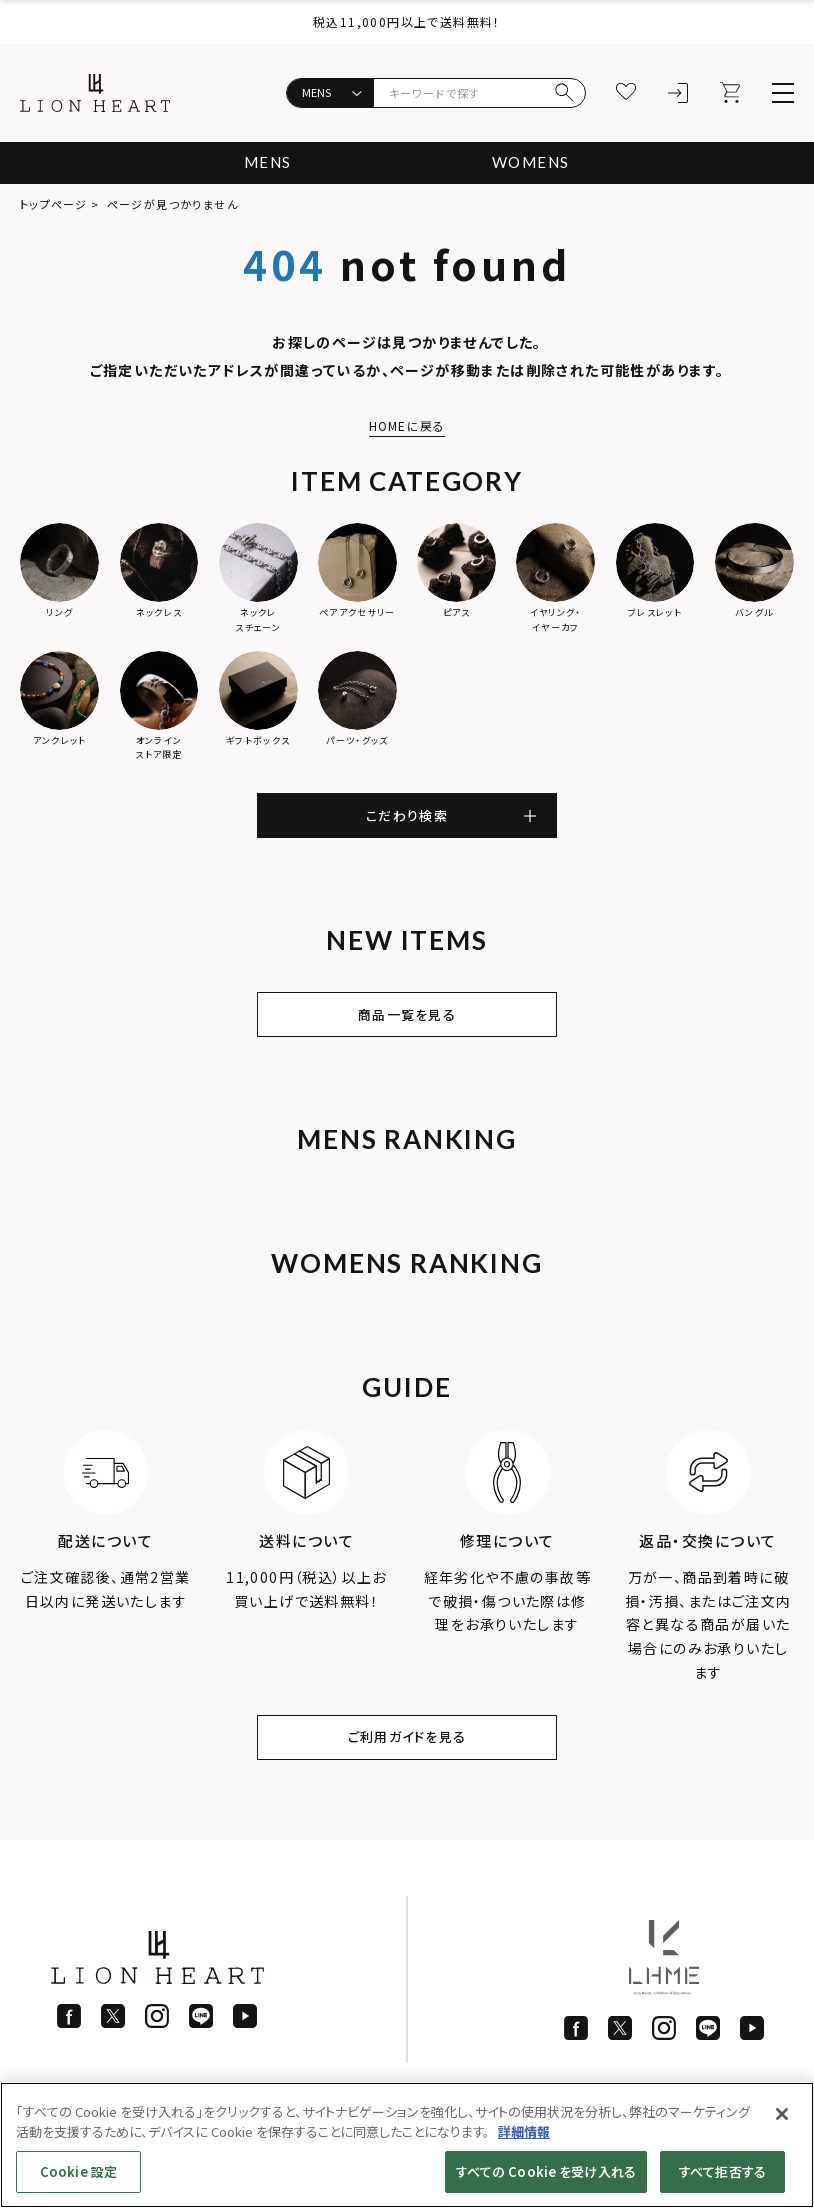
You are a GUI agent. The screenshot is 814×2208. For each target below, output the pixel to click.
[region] (407, 2145)
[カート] (731, 93)
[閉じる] (782, 2114)
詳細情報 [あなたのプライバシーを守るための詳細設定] (524, 2131)
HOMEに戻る (407, 425)
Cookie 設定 (78, 2171)
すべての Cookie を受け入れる (546, 2171)
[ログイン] (679, 93)
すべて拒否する (722, 2171)
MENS (264, 162)
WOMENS (533, 162)
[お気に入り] (627, 93)
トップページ (53, 204)
